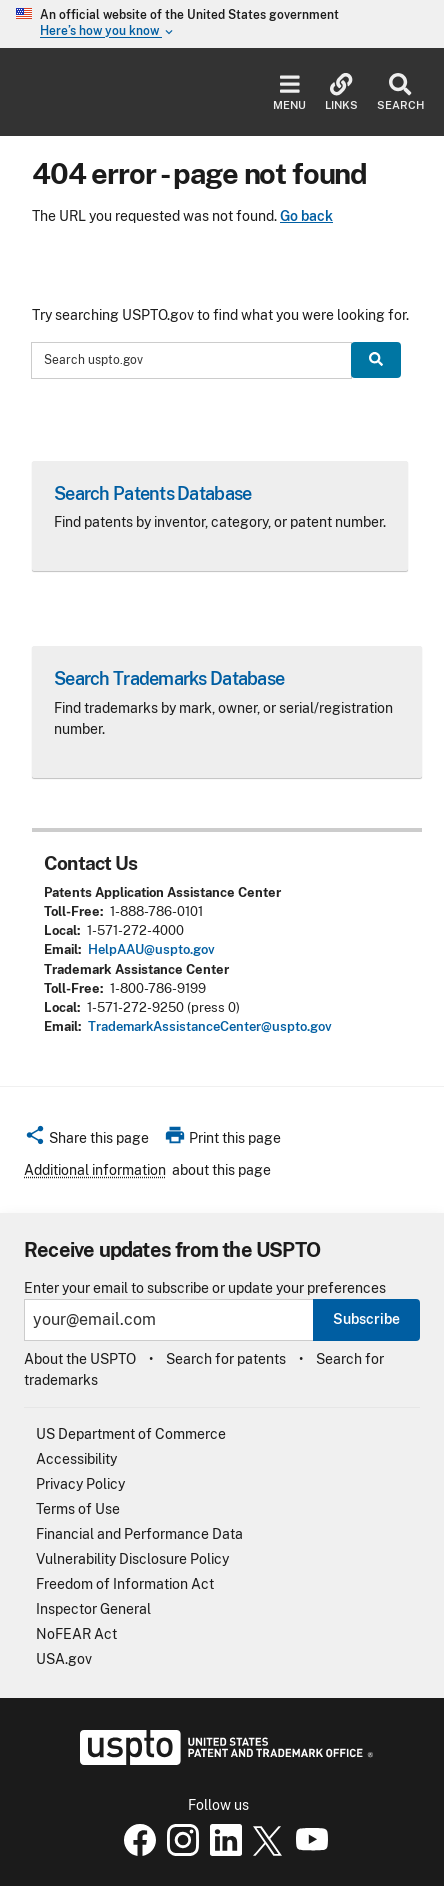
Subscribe (366, 1319)
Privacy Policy (80, 1484)
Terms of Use (78, 1509)
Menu (289, 92)
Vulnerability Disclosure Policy (132, 1559)
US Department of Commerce (131, 1434)
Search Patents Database (152, 493)
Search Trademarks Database (169, 678)
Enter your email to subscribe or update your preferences (205, 1288)
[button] (86, 1141)
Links (341, 92)
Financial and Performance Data (139, 1534)
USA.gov (64, 1659)
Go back (306, 216)
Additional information (95, 1170)
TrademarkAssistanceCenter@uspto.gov (210, 1026)
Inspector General (93, 1609)
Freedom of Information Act (125, 1584)
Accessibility (76, 1459)
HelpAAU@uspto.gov (151, 949)
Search (400, 92)
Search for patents (226, 1359)
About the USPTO (80, 1359)
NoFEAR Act (76, 1634)
